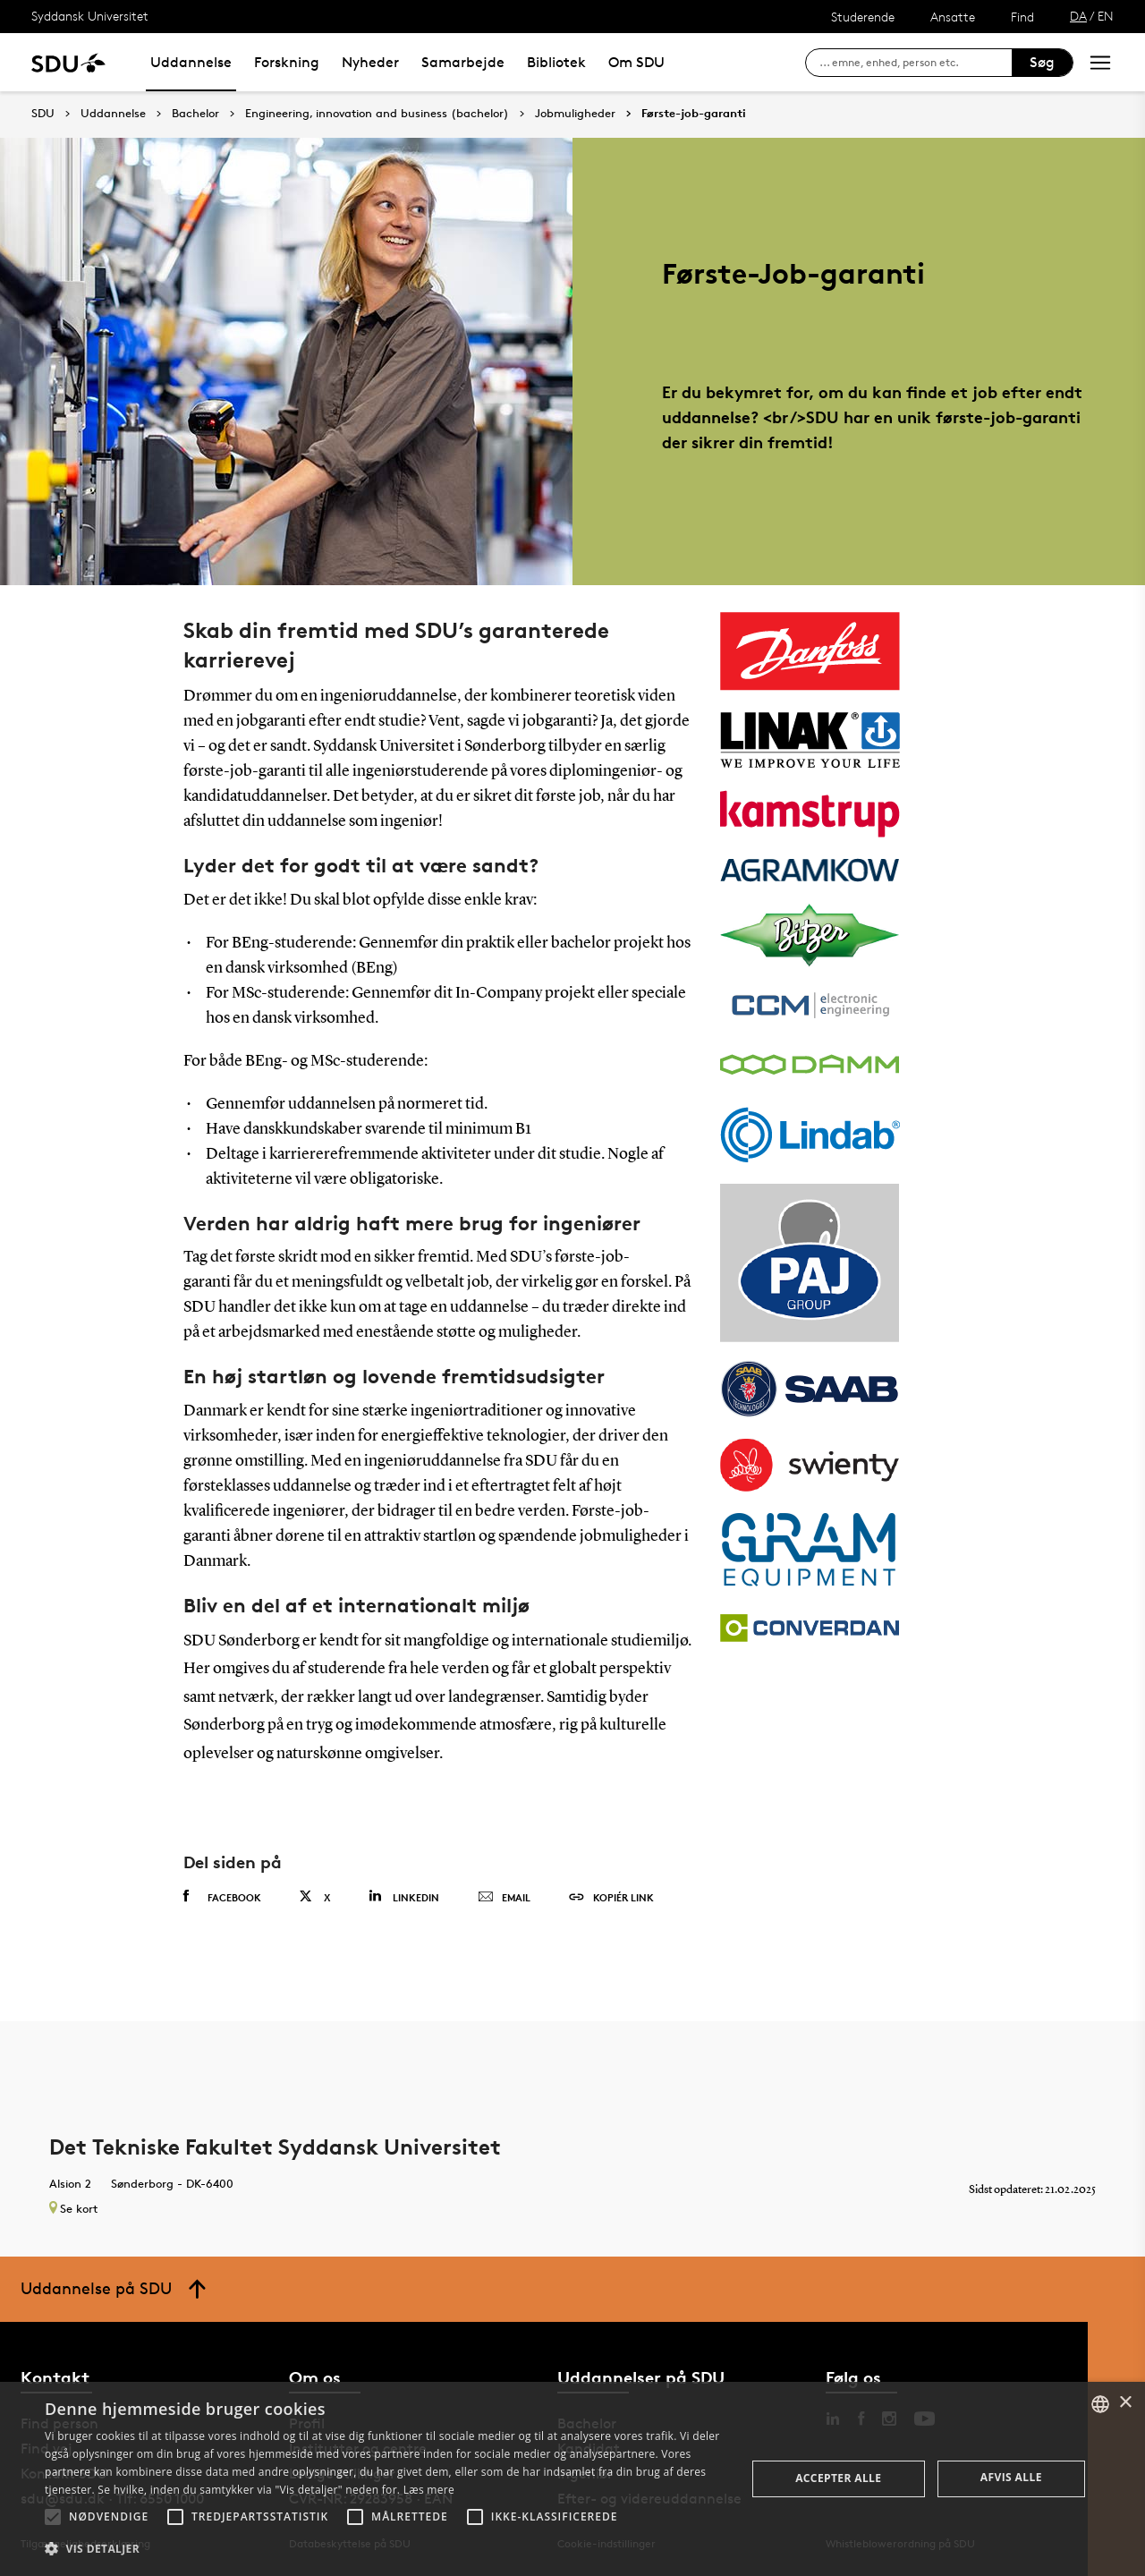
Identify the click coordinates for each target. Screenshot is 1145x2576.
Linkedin (404, 1896)
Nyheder (370, 62)
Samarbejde (463, 62)
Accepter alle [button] (838, 2478)
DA (1078, 15)
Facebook (222, 1897)
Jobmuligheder (575, 113)
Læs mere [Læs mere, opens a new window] (428, 2489)
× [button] (1125, 2403)
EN (1106, 15)
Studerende (863, 16)
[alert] (572, 2479)
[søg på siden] (915, 62)
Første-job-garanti (693, 113)
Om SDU (636, 62)
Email (504, 1898)
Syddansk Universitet (89, 15)
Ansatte (952, 16)
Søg (1042, 62)
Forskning (286, 62)
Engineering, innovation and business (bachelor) (377, 113)
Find (1022, 16)
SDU (43, 113)
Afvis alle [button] (1011, 2477)
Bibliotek (556, 62)
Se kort (73, 2208)
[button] (53, 2517)
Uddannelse (191, 62)
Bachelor (195, 113)
